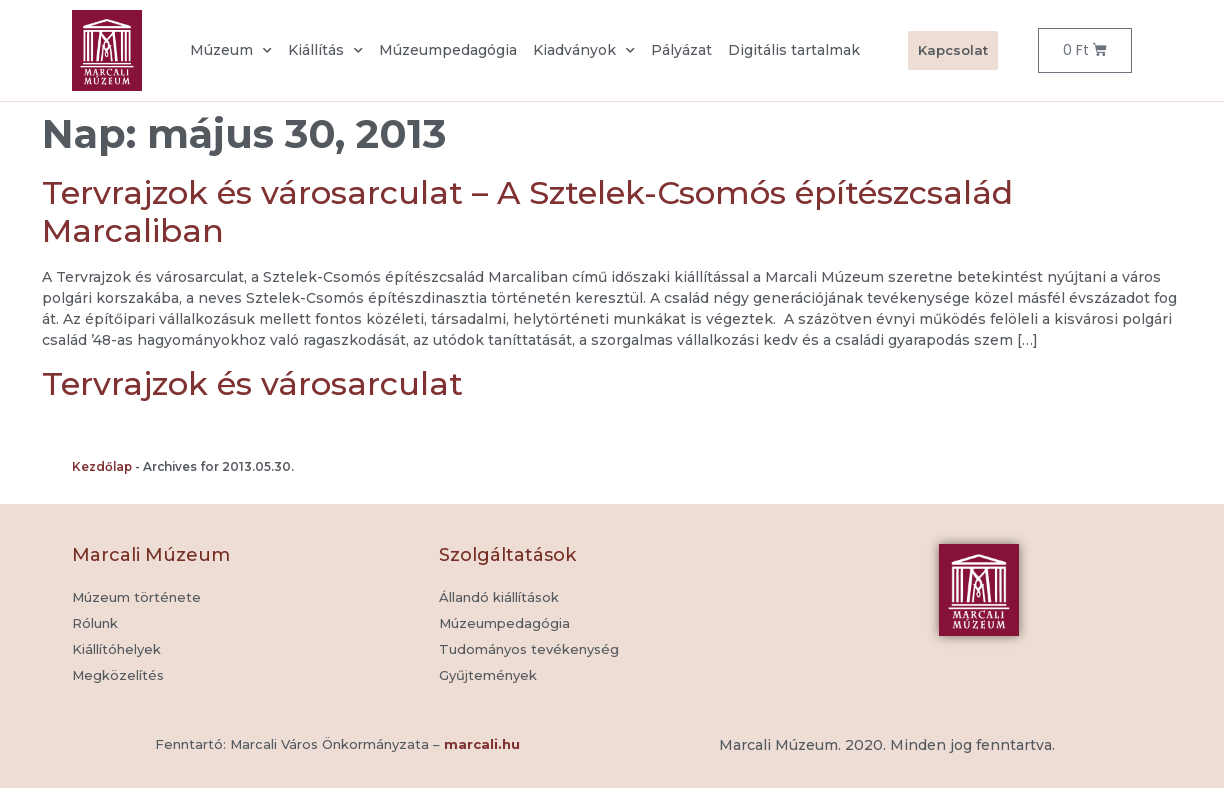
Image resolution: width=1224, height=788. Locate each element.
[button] (488, 676)
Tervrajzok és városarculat (252, 383)
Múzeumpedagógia (448, 50)
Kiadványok (584, 51)
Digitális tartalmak (794, 50)
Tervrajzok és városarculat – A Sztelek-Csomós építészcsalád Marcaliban (527, 211)
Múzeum (231, 51)
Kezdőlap (102, 466)
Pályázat (681, 50)
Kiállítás (325, 51)
